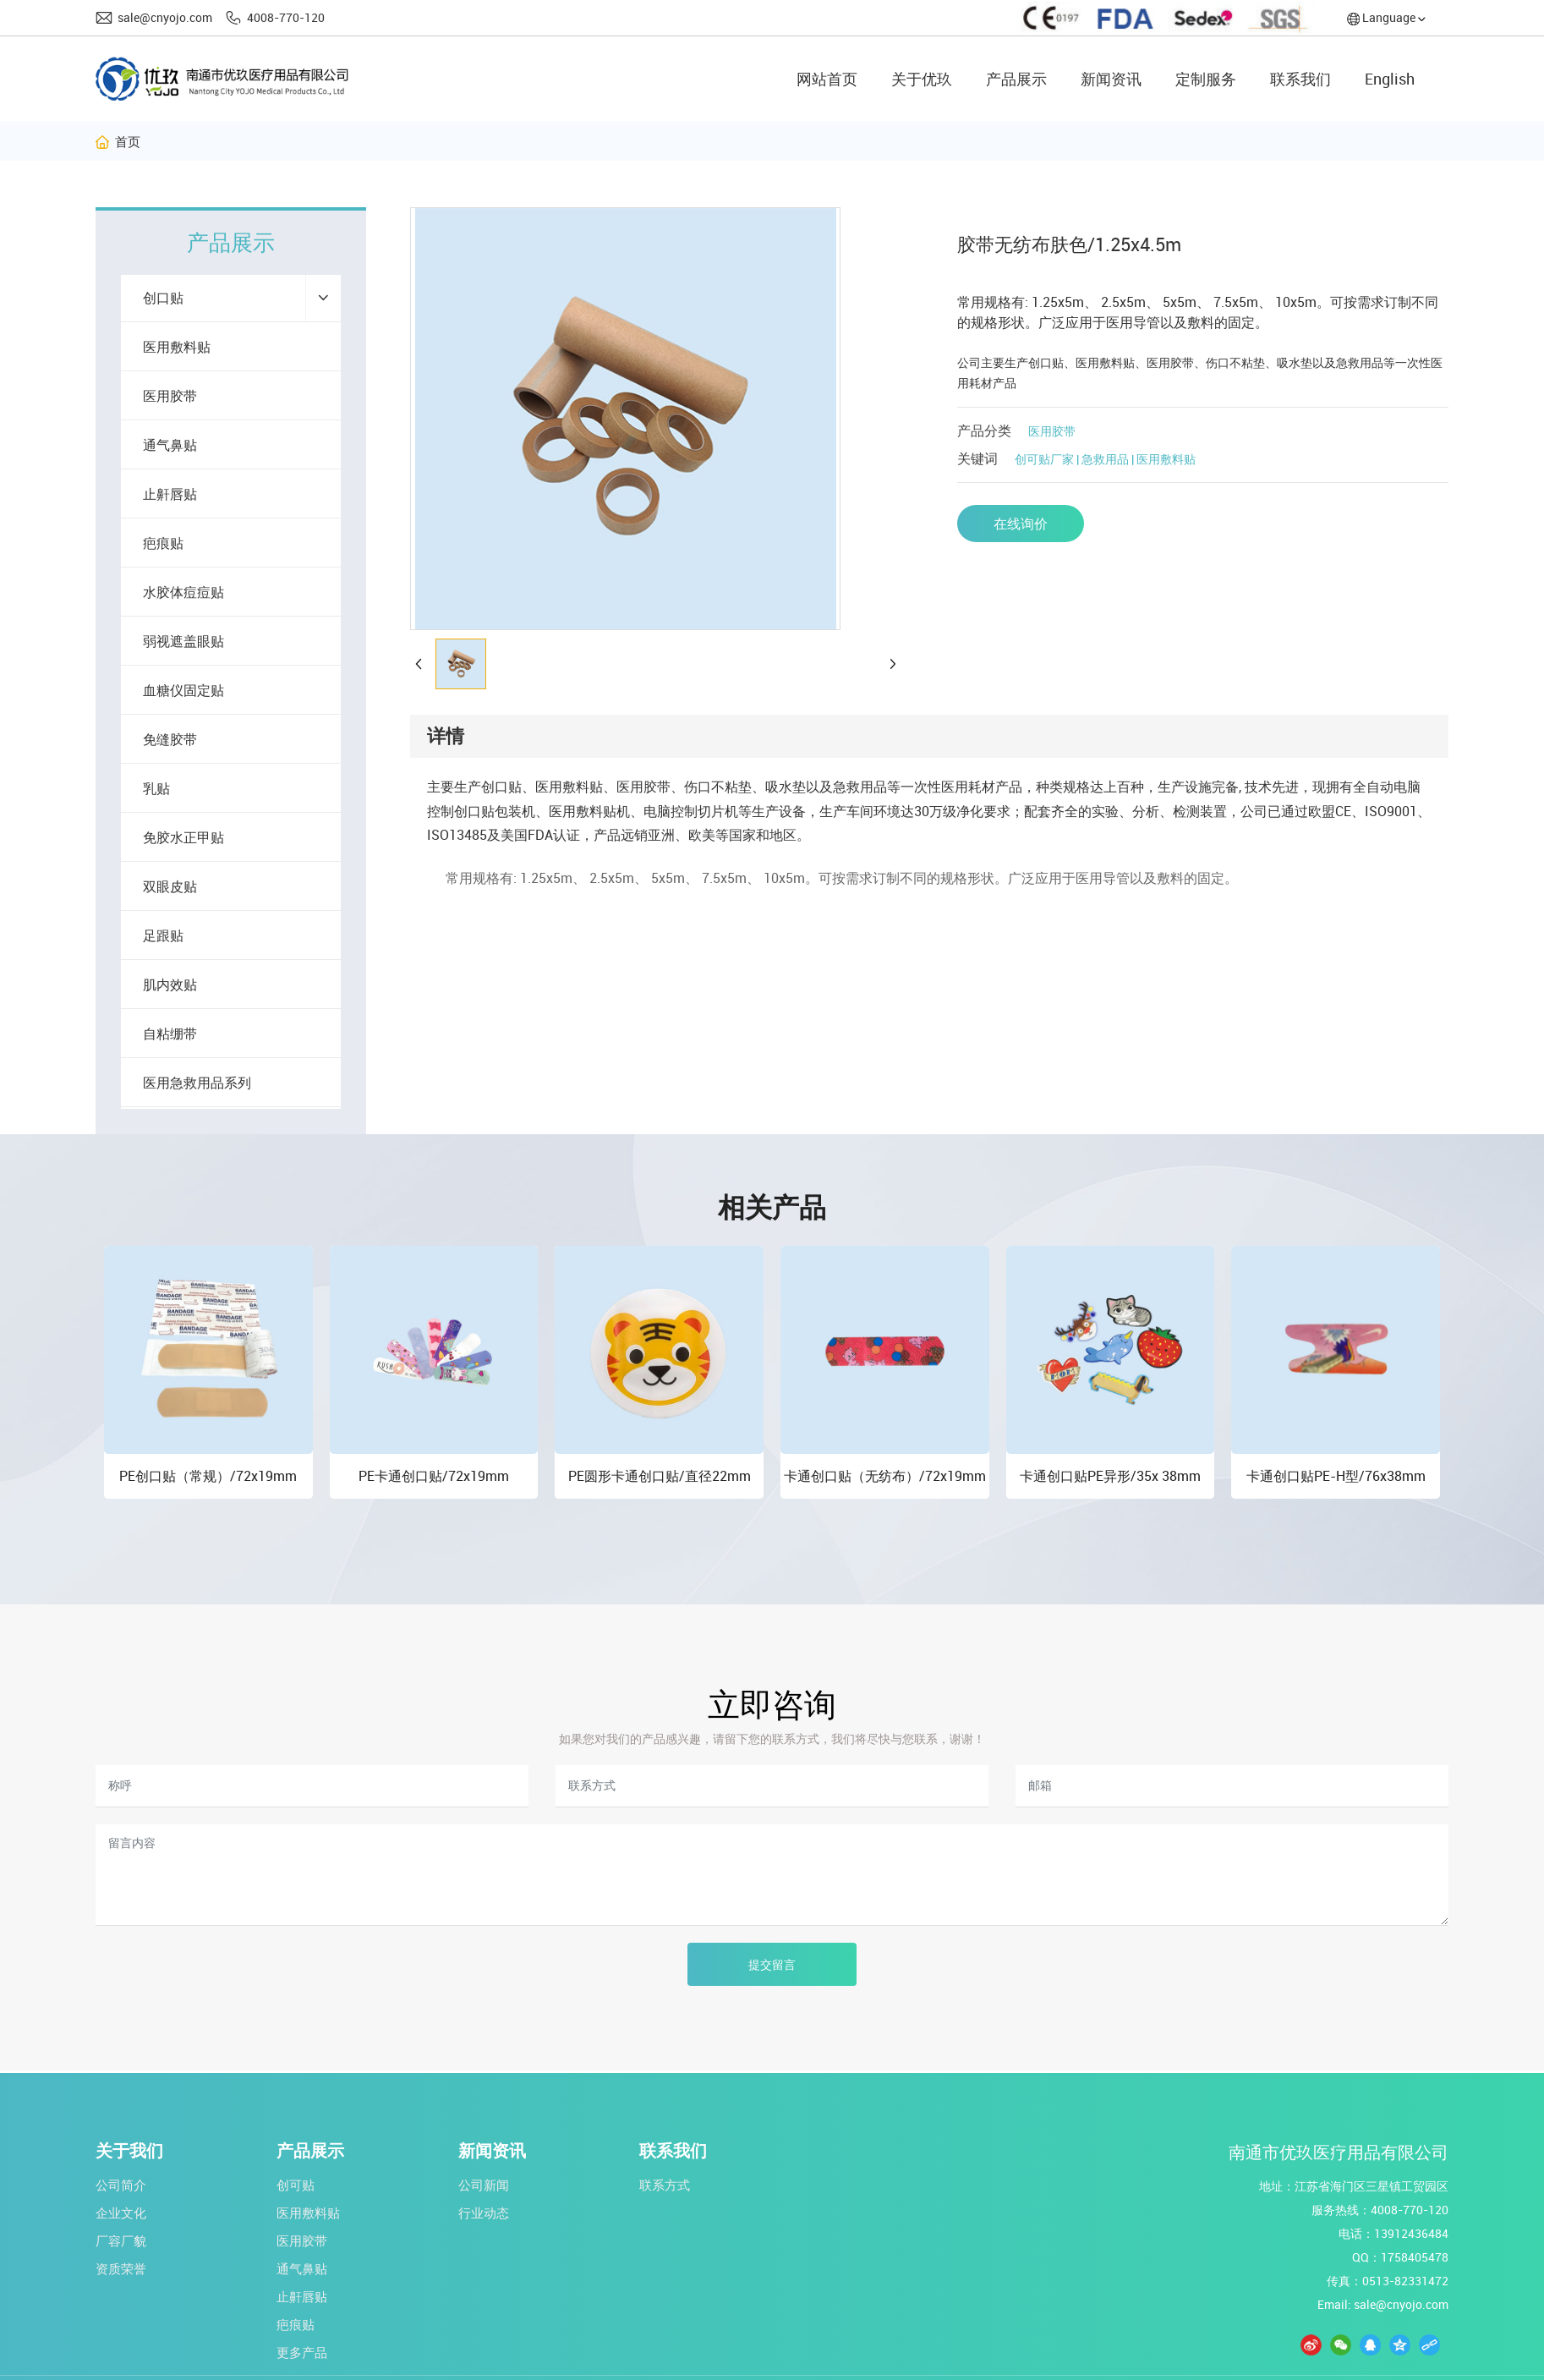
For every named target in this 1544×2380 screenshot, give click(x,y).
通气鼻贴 (301, 2268)
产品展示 (310, 2151)
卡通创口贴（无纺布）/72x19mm (885, 1476)
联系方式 (664, 2184)
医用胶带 (1052, 431)
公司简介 (121, 2184)
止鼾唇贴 (301, 2296)
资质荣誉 (121, 2268)
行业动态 (483, 2212)
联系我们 (673, 2151)
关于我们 (129, 2151)
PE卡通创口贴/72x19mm (434, 1476)
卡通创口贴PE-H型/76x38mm (1336, 1476)
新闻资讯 (492, 2151)
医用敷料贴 (308, 2212)
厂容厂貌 (121, 2240)
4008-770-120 (286, 17)
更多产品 (301, 2352)
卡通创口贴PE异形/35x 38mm (1110, 1476)
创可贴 (295, 2184)
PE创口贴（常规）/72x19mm (208, 1476)
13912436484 (1411, 2233)
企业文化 (121, 2212)
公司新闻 (483, 2184)
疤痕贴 (295, 2324)
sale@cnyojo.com (165, 17)
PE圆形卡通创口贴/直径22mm (659, 1476)
